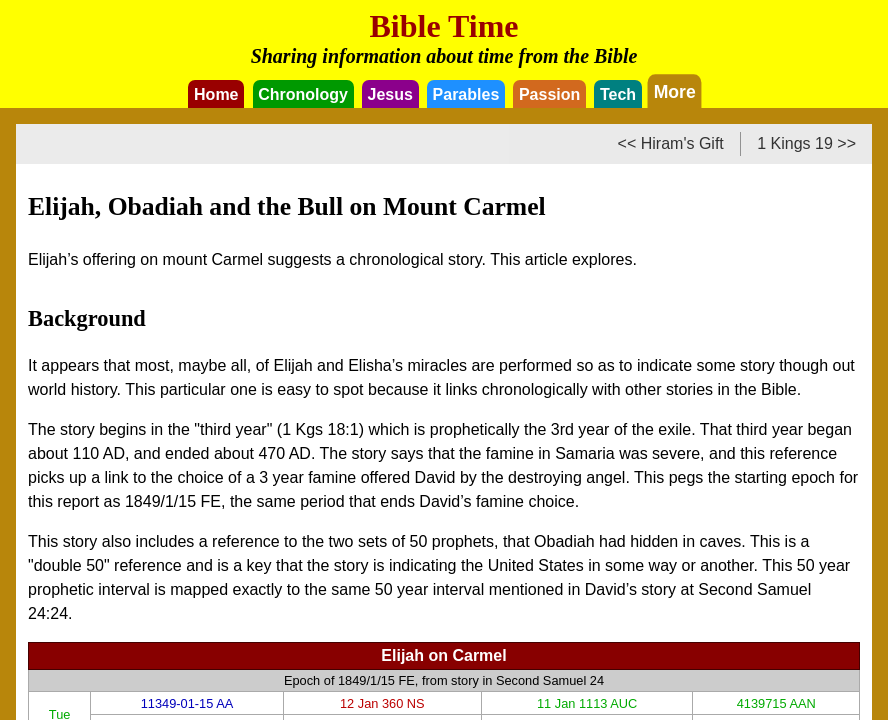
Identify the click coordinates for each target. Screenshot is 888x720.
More (675, 91)
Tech (618, 94)
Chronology (303, 94)
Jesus (390, 94)
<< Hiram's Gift (671, 143)
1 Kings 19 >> (806, 143)
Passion (549, 94)
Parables (466, 94)
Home (216, 94)
